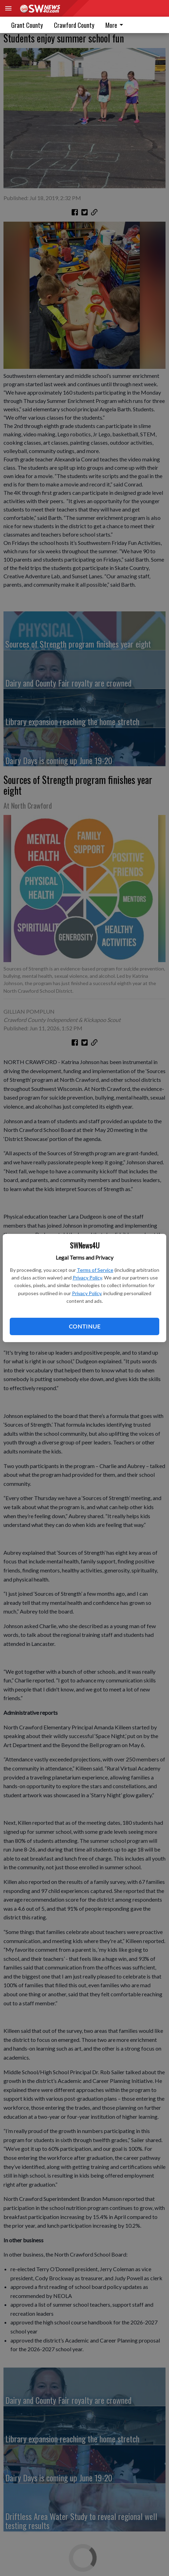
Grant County (27, 25)
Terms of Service (95, 1270)
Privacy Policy (87, 1278)
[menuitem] (116, 25)
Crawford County (74, 25)
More (115, 25)
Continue (84, 1326)
